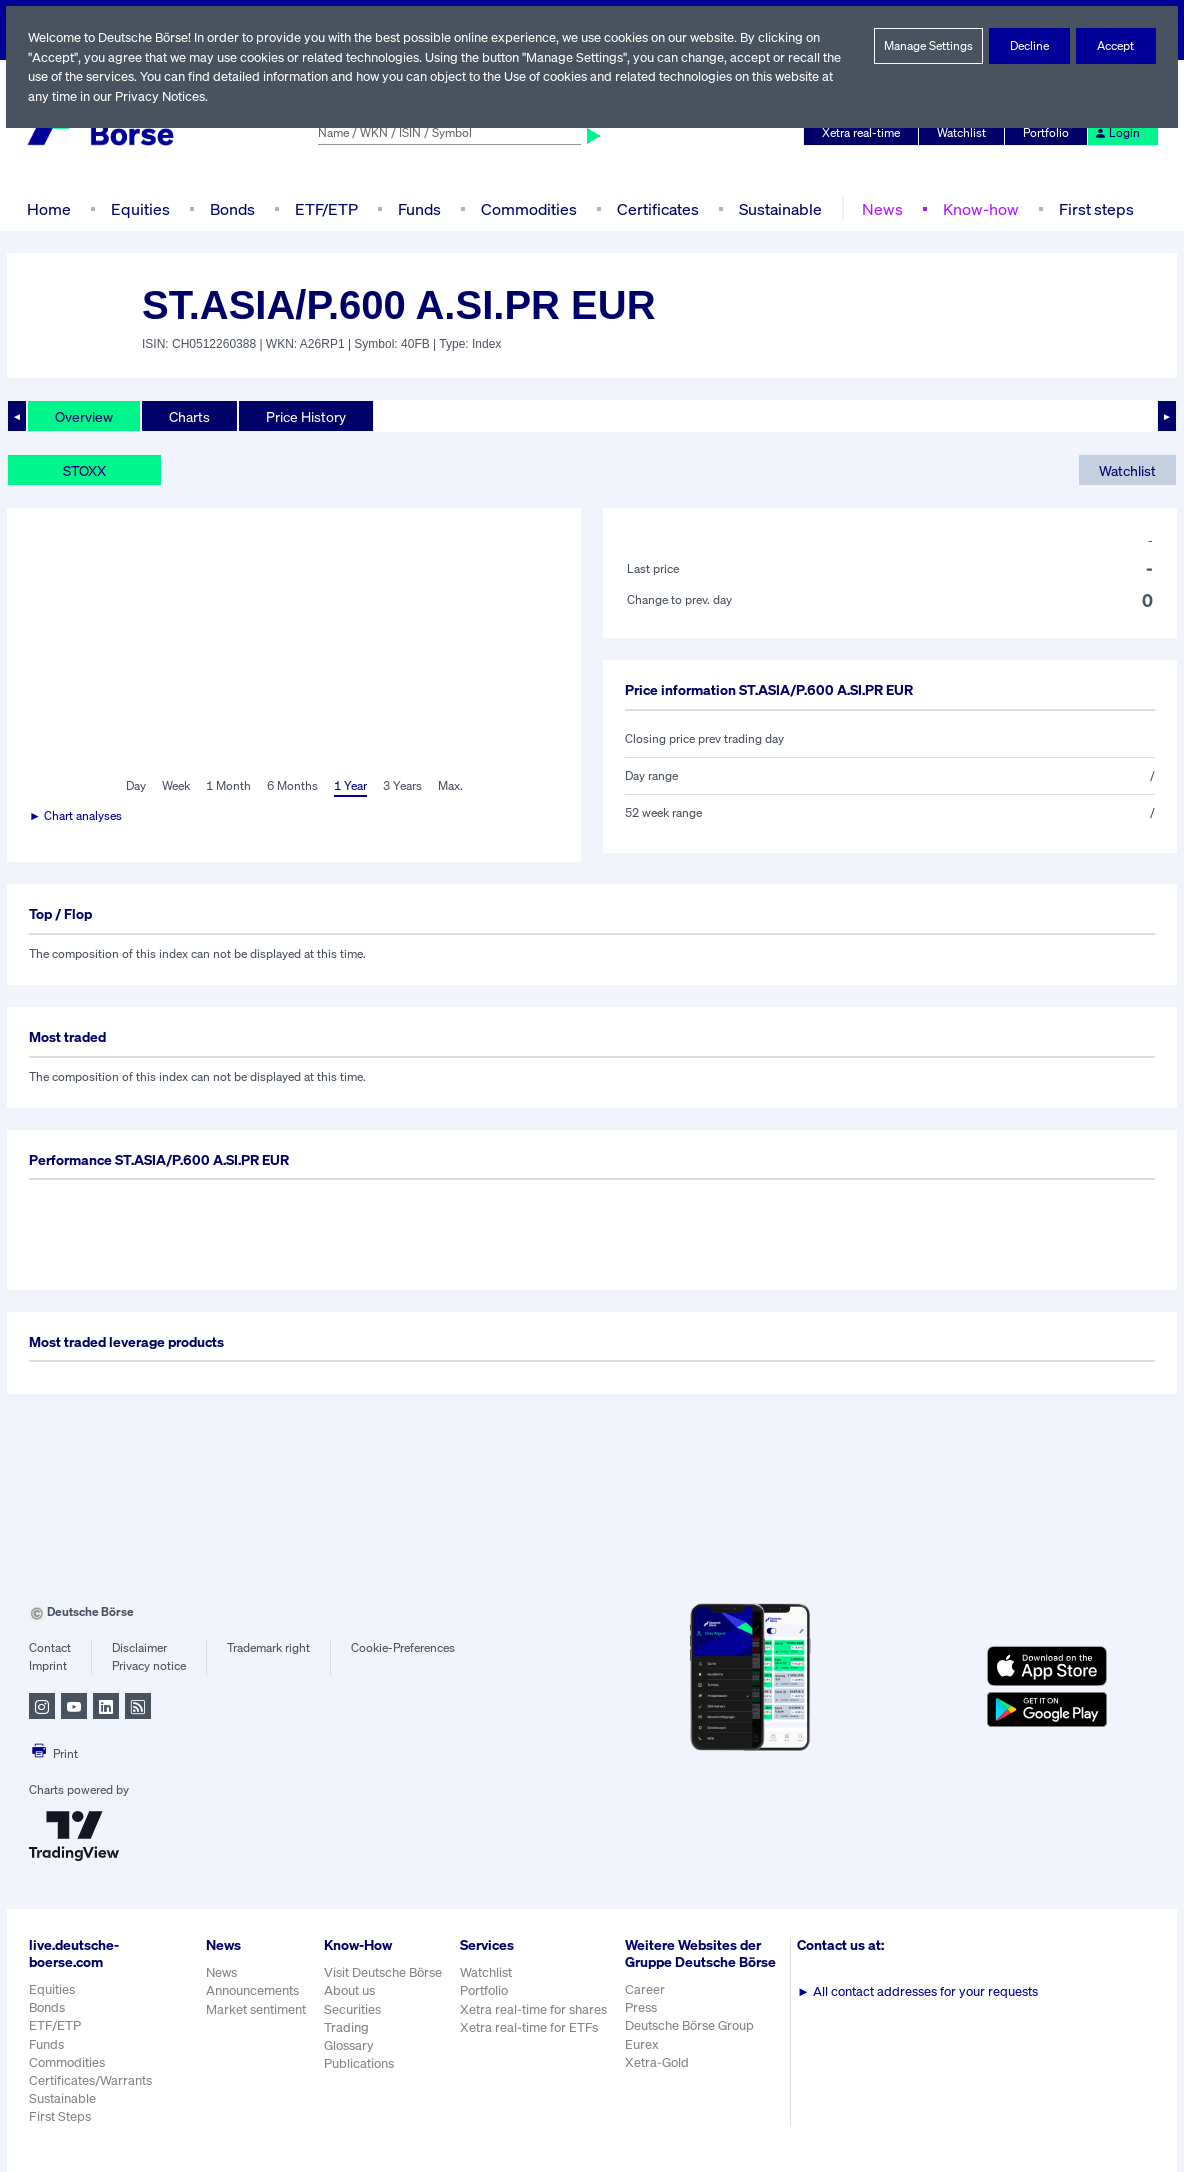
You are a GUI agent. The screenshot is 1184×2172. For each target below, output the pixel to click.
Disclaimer (139, 1648)
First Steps (60, 2116)
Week (176, 786)
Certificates (656, 208)
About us (349, 1990)
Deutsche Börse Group (693, 2042)
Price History (306, 416)
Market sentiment (256, 2009)
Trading (346, 2027)
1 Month (228, 786)
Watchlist (965, 133)
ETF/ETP (325, 208)
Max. (451, 786)
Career (647, 2006)
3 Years (402, 786)
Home (48, 208)
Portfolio (1049, 133)
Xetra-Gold (658, 2079)
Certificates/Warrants (89, 2080)
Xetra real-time (865, 133)
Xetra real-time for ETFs (531, 2027)
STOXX (86, 470)
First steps (1091, 208)
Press (643, 2024)
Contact (49, 1648)
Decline (1030, 46)
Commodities (528, 208)
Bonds (229, 208)
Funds (420, 208)
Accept (1116, 46)
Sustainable (778, 208)
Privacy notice (148, 1666)
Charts (189, 416)
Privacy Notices (162, 96)
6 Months (291, 786)
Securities (352, 2009)
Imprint (47, 1666)
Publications (359, 2063)
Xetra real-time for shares (535, 2009)
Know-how (976, 208)
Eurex (644, 2060)
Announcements (253, 1990)
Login (1118, 133)
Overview (84, 416)
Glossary (349, 2045)
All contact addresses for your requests (919, 1991)
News (879, 208)
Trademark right (269, 1648)
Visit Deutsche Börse (384, 1972)
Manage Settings (929, 46)
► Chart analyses (76, 816)
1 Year (349, 786)
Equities (138, 208)
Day (134, 786)
